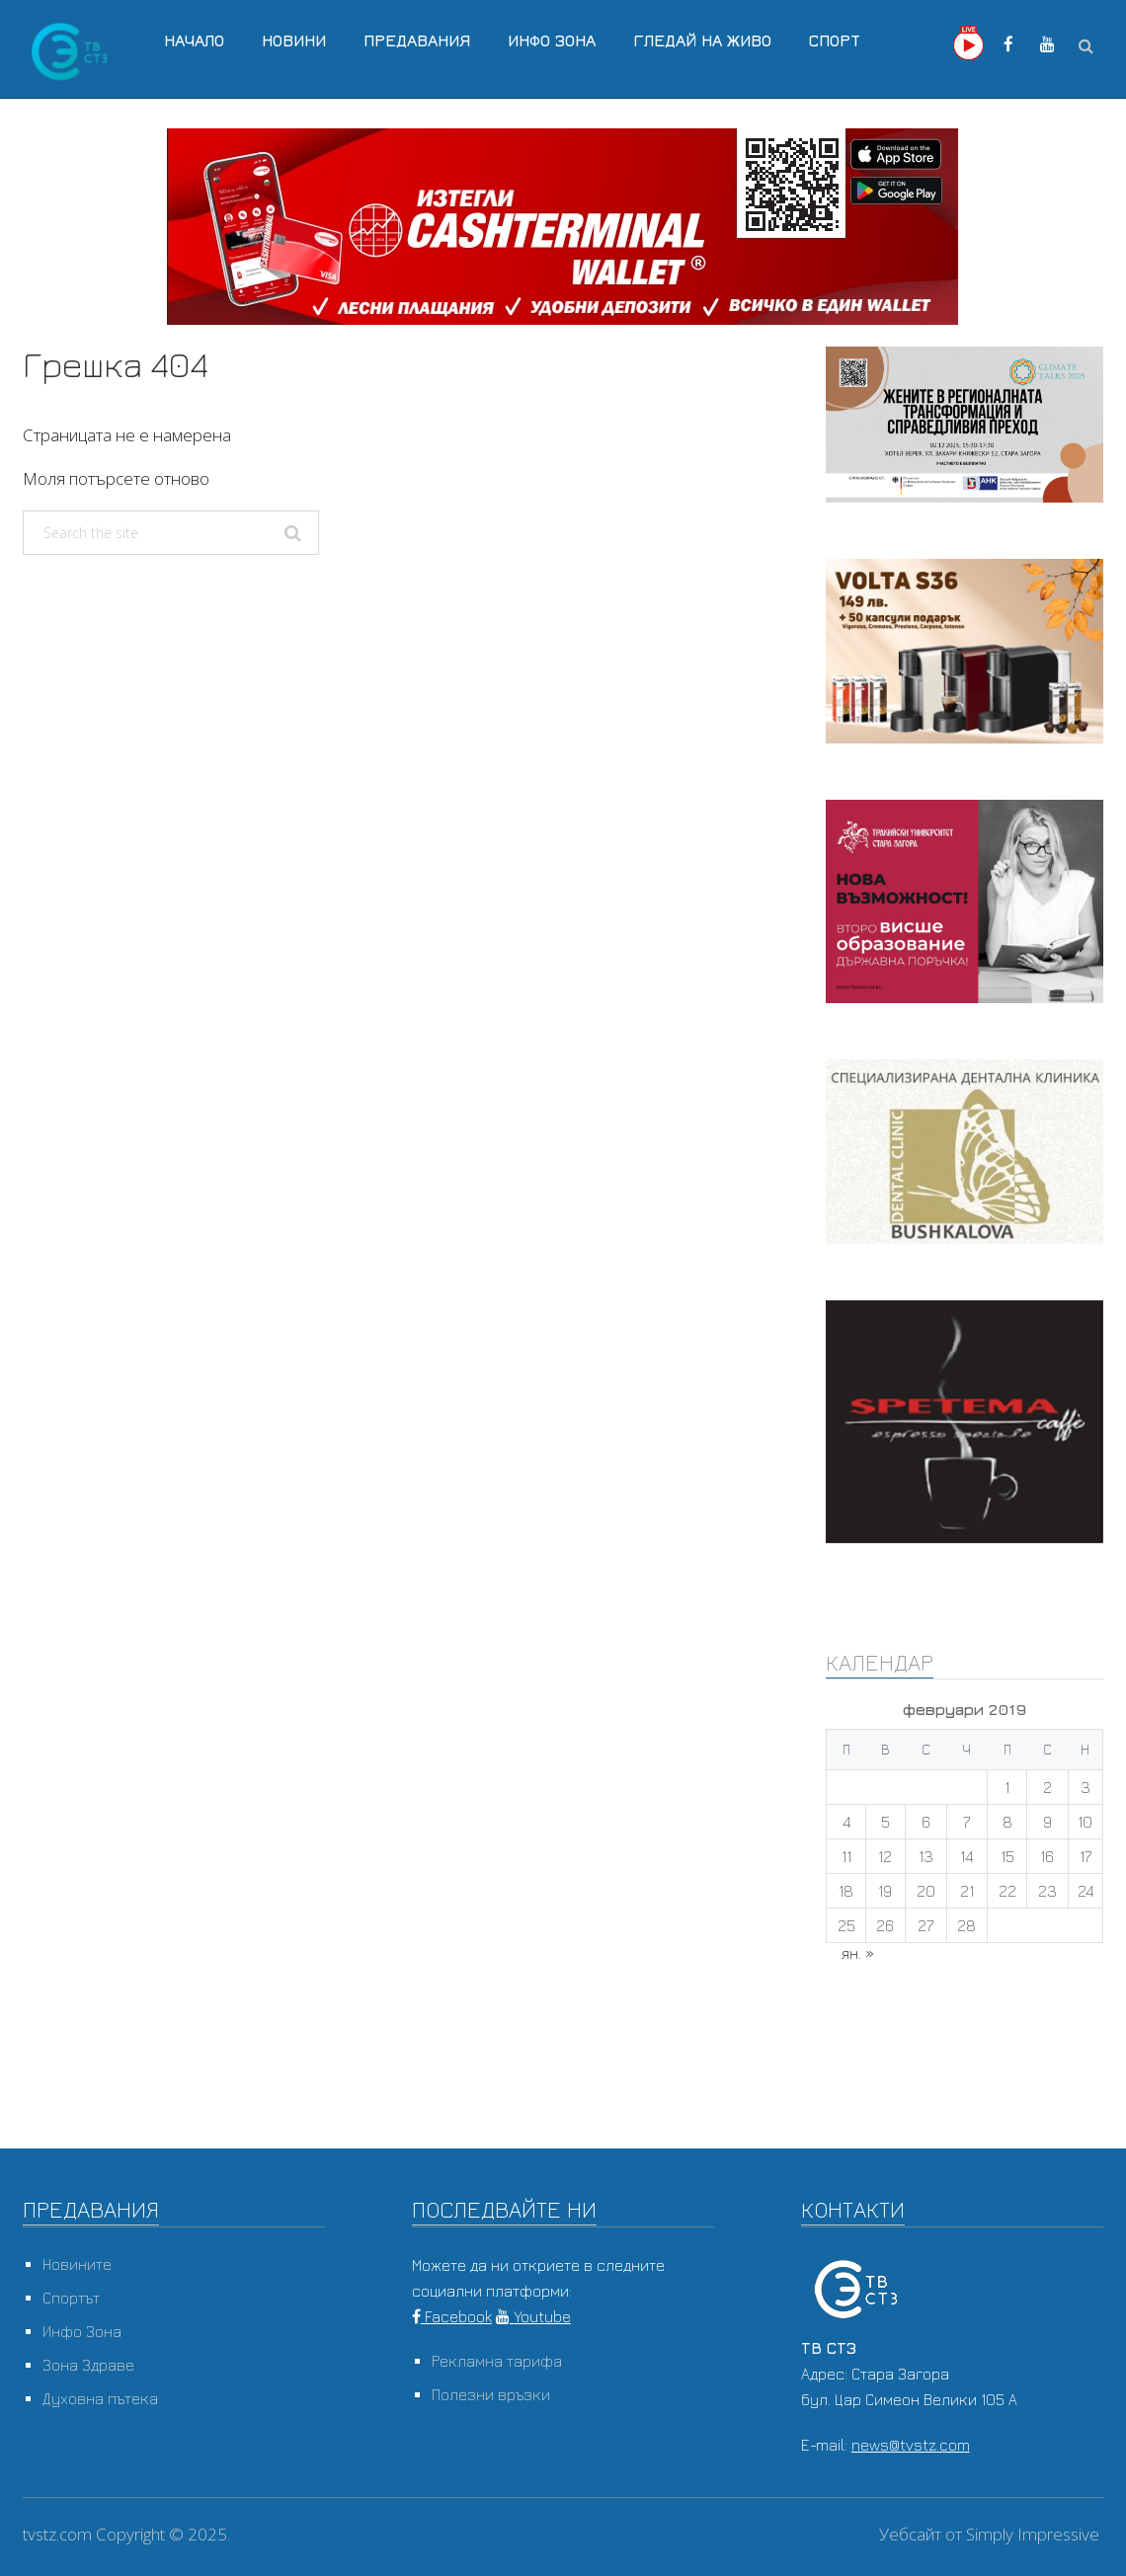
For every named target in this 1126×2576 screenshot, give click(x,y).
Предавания (416, 40)
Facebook (452, 2316)
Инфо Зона (552, 40)
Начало (194, 40)
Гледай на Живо (702, 40)
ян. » (858, 1953)
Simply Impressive (1032, 2534)
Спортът (71, 2297)
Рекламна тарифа (497, 2361)
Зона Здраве (88, 2365)
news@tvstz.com (910, 2445)
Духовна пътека (100, 2398)
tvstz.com (57, 2534)
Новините (77, 2264)
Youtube (533, 2316)
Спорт (834, 40)
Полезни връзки (491, 2394)
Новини (294, 40)
